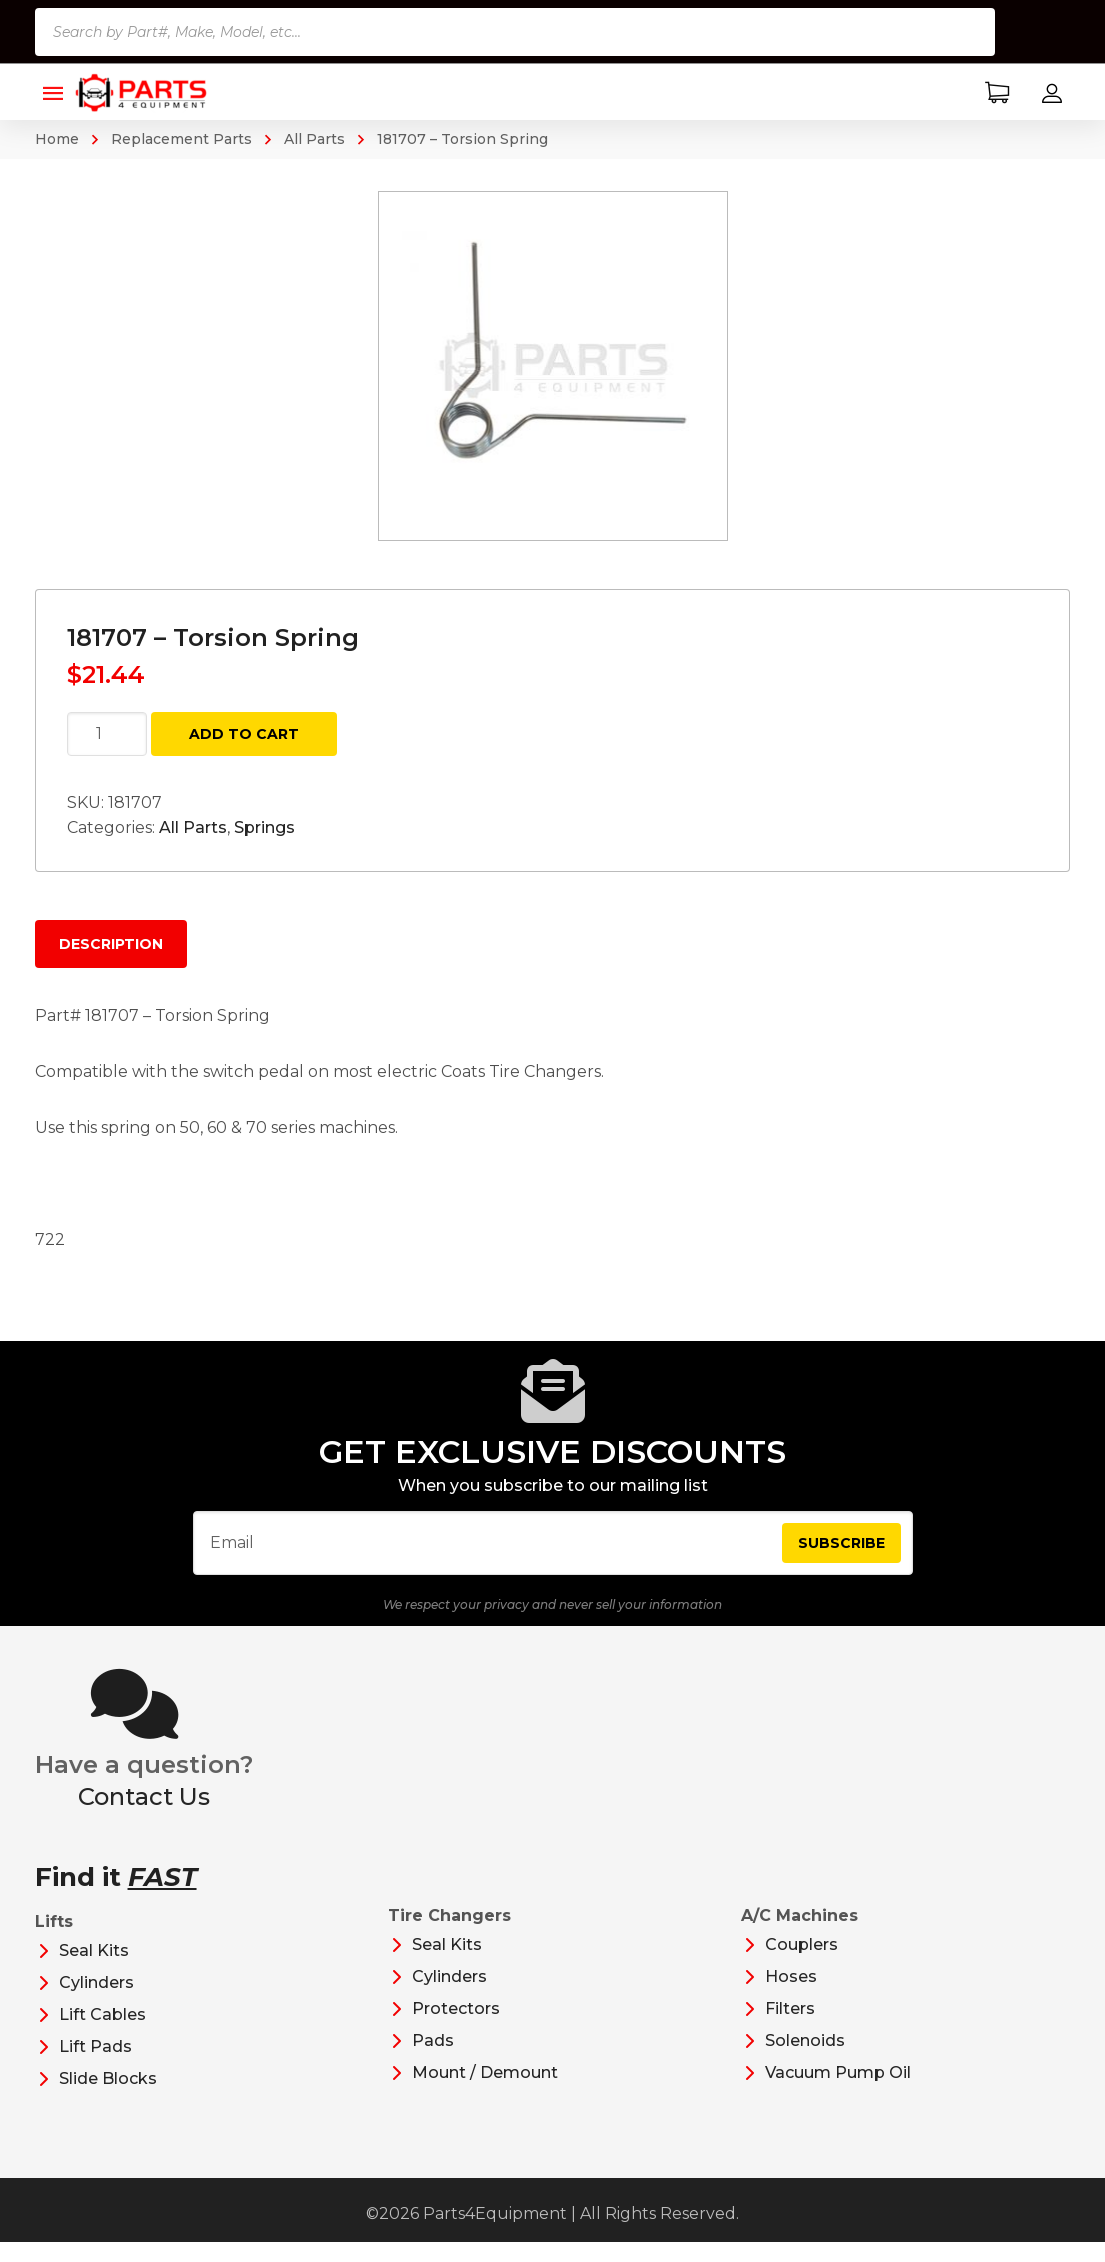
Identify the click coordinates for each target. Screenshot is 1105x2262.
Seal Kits (94, 1970)
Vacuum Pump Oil (838, 2092)
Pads (433, 2060)
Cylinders (96, 2002)
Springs (264, 827)
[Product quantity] (107, 734)
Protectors (456, 2028)
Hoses (791, 1996)
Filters (790, 2028)
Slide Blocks (108, 2098)
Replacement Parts (181, 139)
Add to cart (244, 734)
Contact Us (144, 1816)
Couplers (801, 1964)
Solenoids (805, 2060)
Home (57, 139)
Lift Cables (102, 2034)
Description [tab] (111, 944)
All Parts (314, 139)
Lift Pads (95, 2066)
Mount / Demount (485, 2092)
